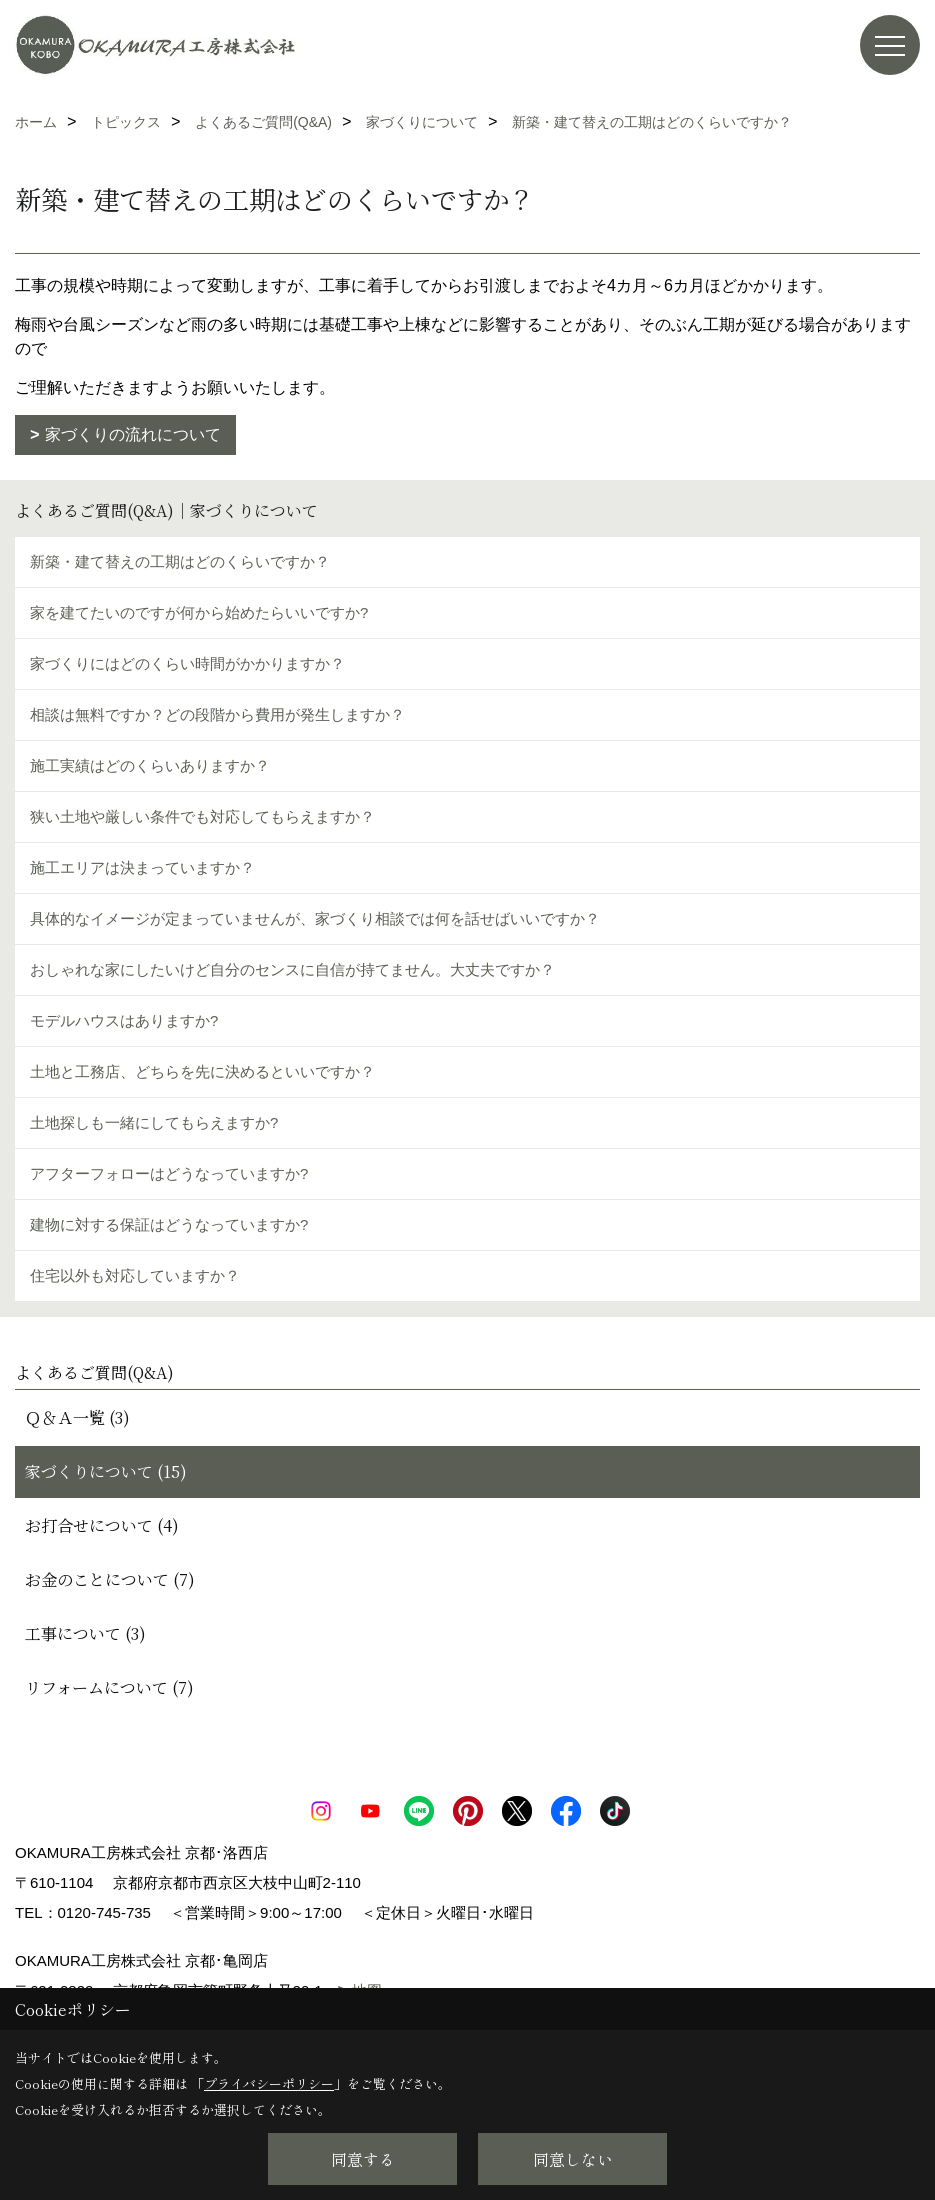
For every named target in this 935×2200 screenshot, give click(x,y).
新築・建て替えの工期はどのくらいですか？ (180, 561)
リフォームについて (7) (109, 1687)
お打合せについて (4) (102, 1525)
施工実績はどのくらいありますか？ (150, 765)
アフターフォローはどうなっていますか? (169, 1173)
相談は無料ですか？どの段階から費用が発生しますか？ (217, 714)
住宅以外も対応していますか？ (135, 1275)
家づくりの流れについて (133, 434)
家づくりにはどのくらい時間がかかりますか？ (187, 663)
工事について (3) (85, 1633)
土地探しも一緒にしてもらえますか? (154, 1122)
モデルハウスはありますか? (124, 1020)
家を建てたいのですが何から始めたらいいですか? (199, 612)
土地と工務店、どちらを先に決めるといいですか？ (202, 1071)
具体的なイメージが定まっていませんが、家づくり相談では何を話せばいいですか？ (315, 918)
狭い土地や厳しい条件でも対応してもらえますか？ (202, 816)
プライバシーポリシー (269, 2083)
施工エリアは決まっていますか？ (142, 867)
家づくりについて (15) (106, 1471)
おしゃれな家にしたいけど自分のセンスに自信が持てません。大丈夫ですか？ (292, 969)
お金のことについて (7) (110, 1579)
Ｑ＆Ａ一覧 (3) (77, 1417)
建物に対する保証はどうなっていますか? (169, 1224)
